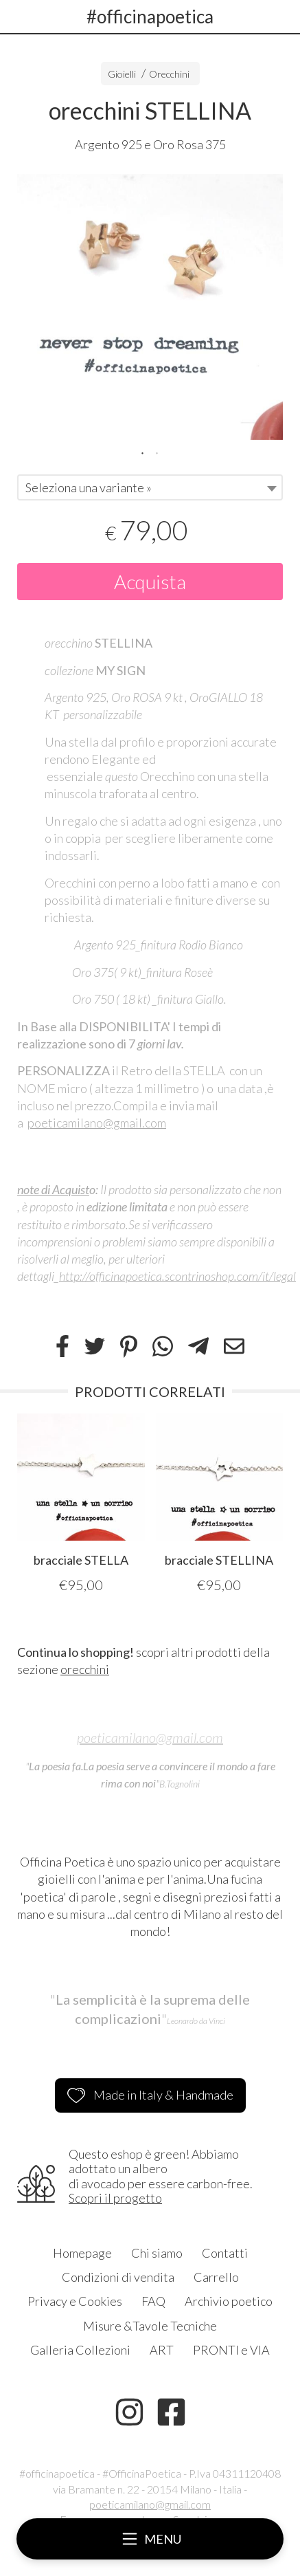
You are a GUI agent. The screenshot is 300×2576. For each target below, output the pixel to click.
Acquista (150, 581)
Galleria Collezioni (80, 2349)
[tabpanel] (150, 307)
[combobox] (150, 487)
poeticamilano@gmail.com (96, 1122)
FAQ (153, 2301)
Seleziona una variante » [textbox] (88, 487)
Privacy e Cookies (74, 2301)
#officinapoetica (150, 16)
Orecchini (169, 74)
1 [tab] (143, 451)
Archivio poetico (229, 2301)
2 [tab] (157, 451)
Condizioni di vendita (118, 2277)
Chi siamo (157, 2252)
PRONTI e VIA (231, 2349)
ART (162, 2349)
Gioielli (122, 74)
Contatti (225, 2252)
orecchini (84, 1669)
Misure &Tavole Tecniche (150, 2325)
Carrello (216, 2277)
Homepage (82, 2252)
